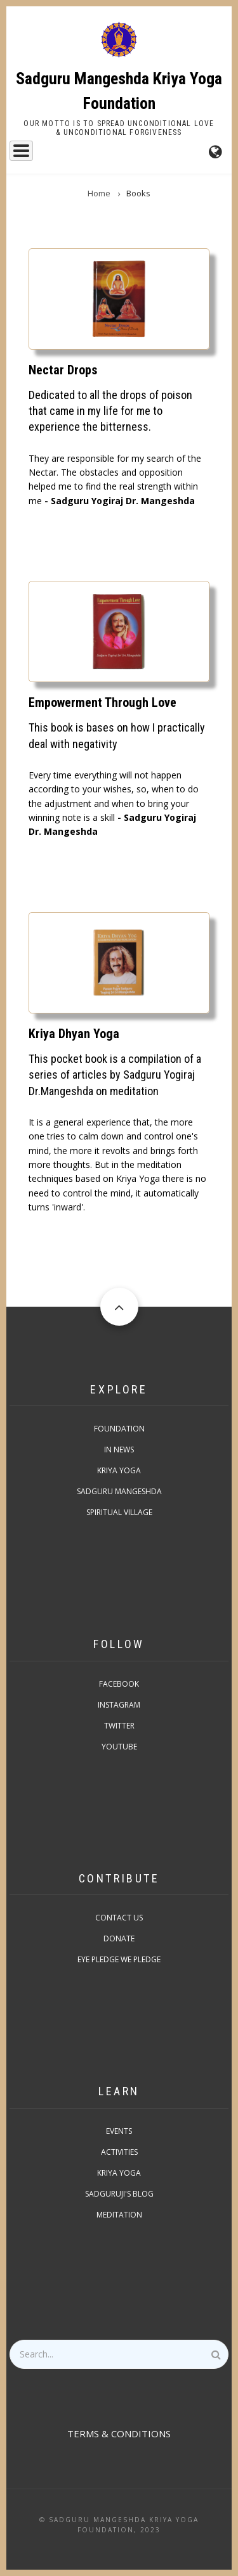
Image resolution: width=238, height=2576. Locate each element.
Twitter (119, 1725)
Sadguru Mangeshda (119, 1491)
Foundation (119, 1428)
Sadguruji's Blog (119, 2193)
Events (119, 2131)
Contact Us (119, 1917)
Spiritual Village (119, 1512)
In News (119, 1449)
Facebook (119, 1683)
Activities (119, 2152)
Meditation (119, 2214)
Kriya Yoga (119, 1470)
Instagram (119, 1704)
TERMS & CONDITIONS (119, 2433)
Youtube (119, 1746)
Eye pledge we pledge (119, 1959)
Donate (119, 1938)
